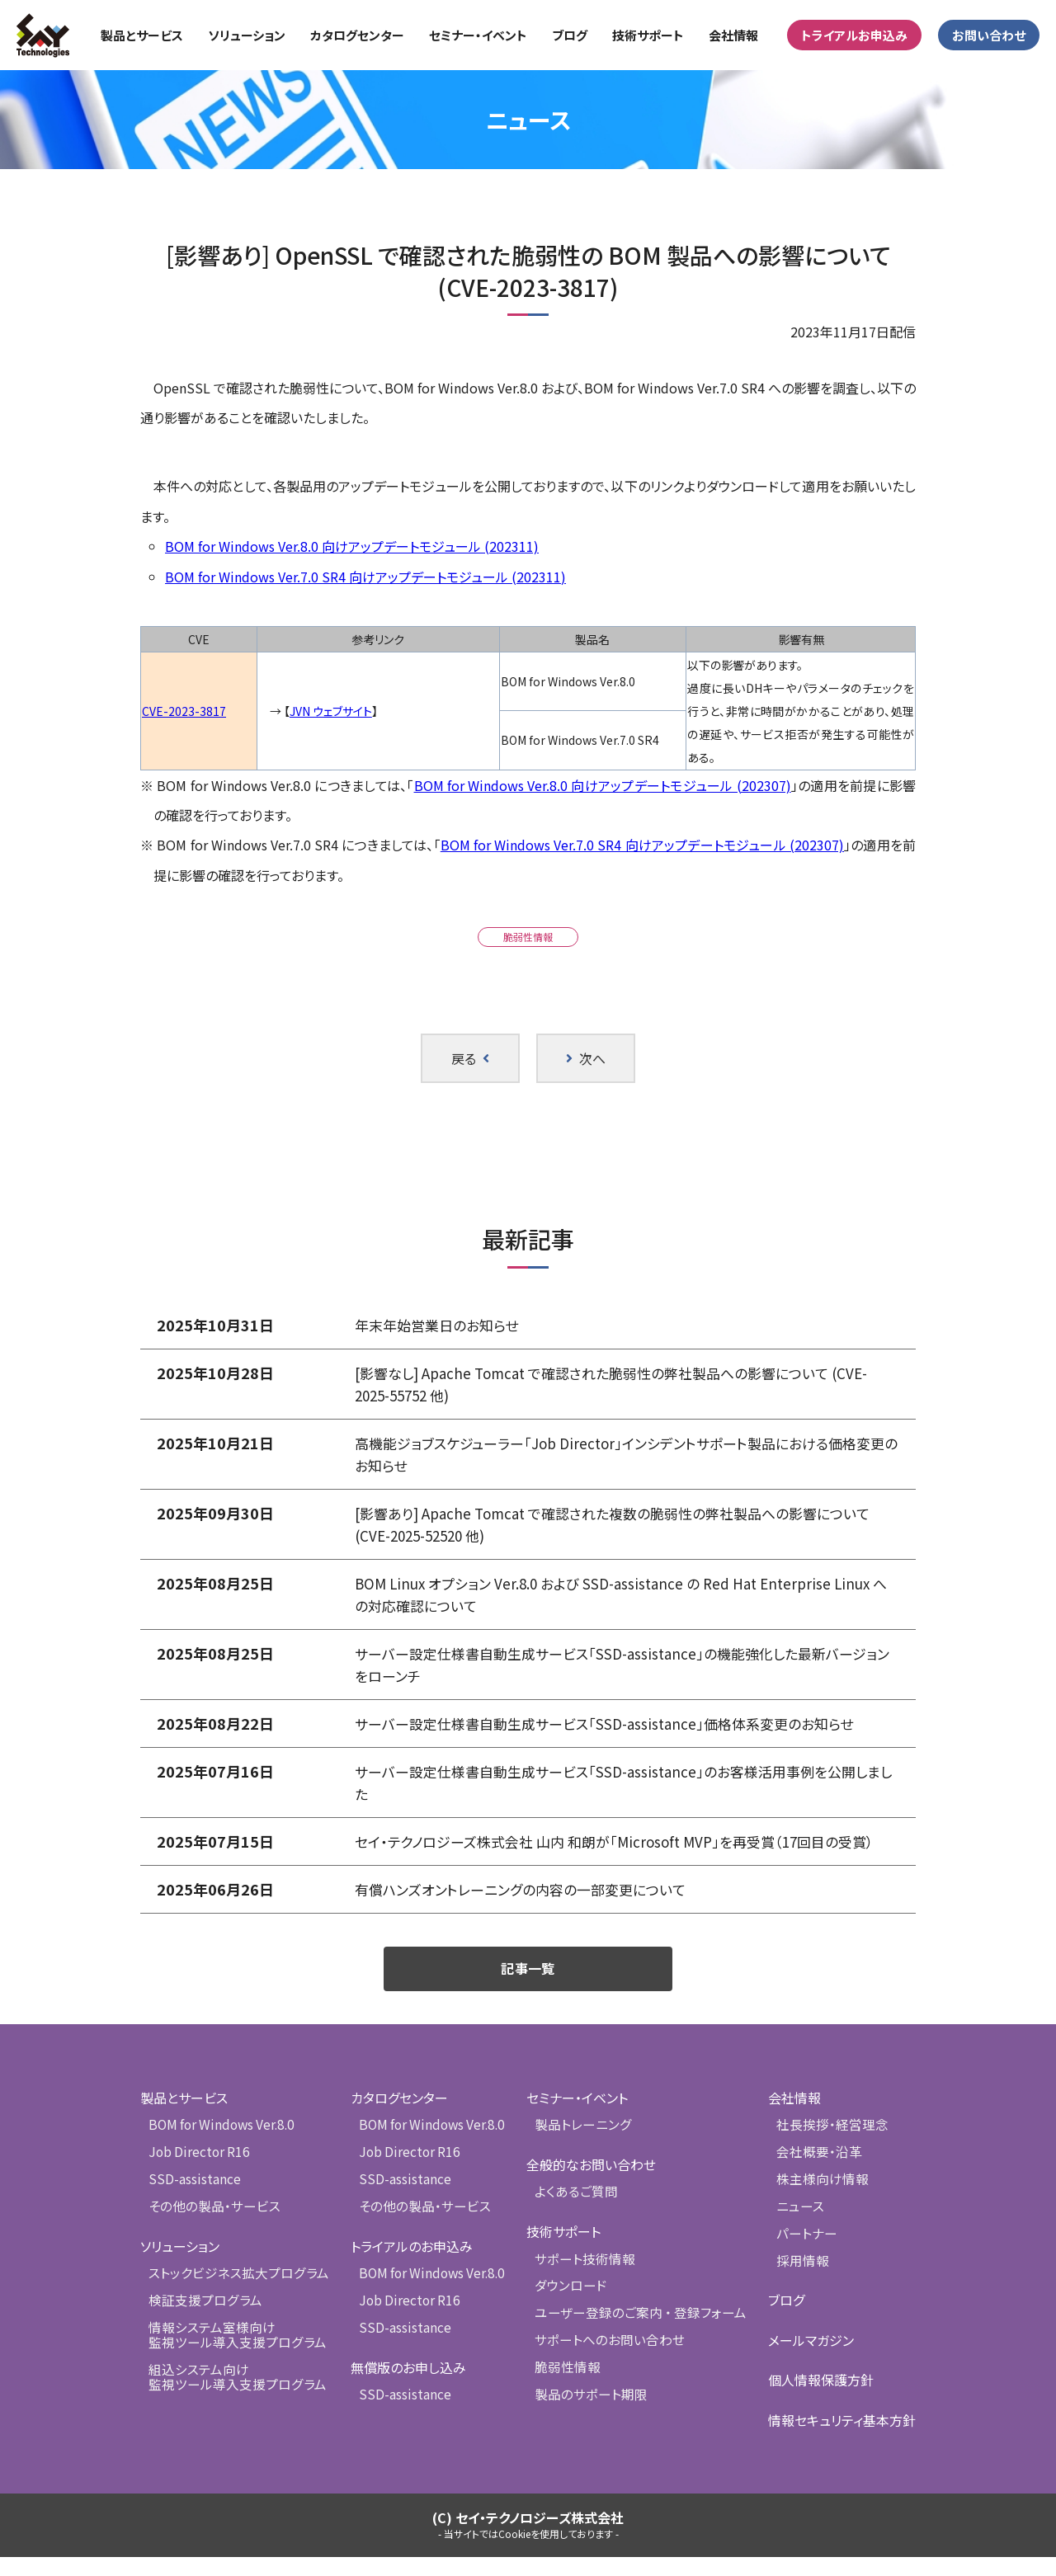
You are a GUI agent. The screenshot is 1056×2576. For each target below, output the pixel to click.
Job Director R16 (197, 2173)
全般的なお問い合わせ (594, 2186)
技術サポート (567, 2253)
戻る (470, 1058)
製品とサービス (184, 2120)
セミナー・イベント (580, 2120)
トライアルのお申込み (410, 2266)
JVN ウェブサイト (331, 711)
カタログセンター (397, 2120)
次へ (586, 1058)
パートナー (805, 2253)
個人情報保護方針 (821, 2399)
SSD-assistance (194, 2199)
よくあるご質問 (576, 2213)
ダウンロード (572, 2306)
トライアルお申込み (854, 35)
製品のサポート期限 (591, 2413)
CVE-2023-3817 (184, 711)
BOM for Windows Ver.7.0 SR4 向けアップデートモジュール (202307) (642, 845)
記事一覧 (527, 1990)
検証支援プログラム (202, 2320)
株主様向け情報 (819, 2199)
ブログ (786, 2319)
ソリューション (179, 2266)
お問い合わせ (988, 35)
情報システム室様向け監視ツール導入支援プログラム (232, 2353)
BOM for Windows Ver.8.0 (219, 2146)
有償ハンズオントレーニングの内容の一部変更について (530, 1911)
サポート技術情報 (585, 2279)
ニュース (798, 2226)
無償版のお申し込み (406, 2385)
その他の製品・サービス (210, 2226)
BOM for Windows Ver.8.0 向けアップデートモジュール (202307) (602, 785)
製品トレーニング (583, 2146)
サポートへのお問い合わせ (608, 2359)
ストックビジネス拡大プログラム (233, 2292)
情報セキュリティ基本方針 (842, 2439)
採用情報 (801, 2279)
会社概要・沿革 (816, 2173)
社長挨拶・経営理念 (829, 2146)
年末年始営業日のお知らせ (441, 1324)
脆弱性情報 (528, 937)
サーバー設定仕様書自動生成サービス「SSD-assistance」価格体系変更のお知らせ (617, 1723)
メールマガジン (811, 2359)
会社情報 (794, 2120)
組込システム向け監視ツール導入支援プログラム (232, 2393)
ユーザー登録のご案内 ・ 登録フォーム (638, 2333)
